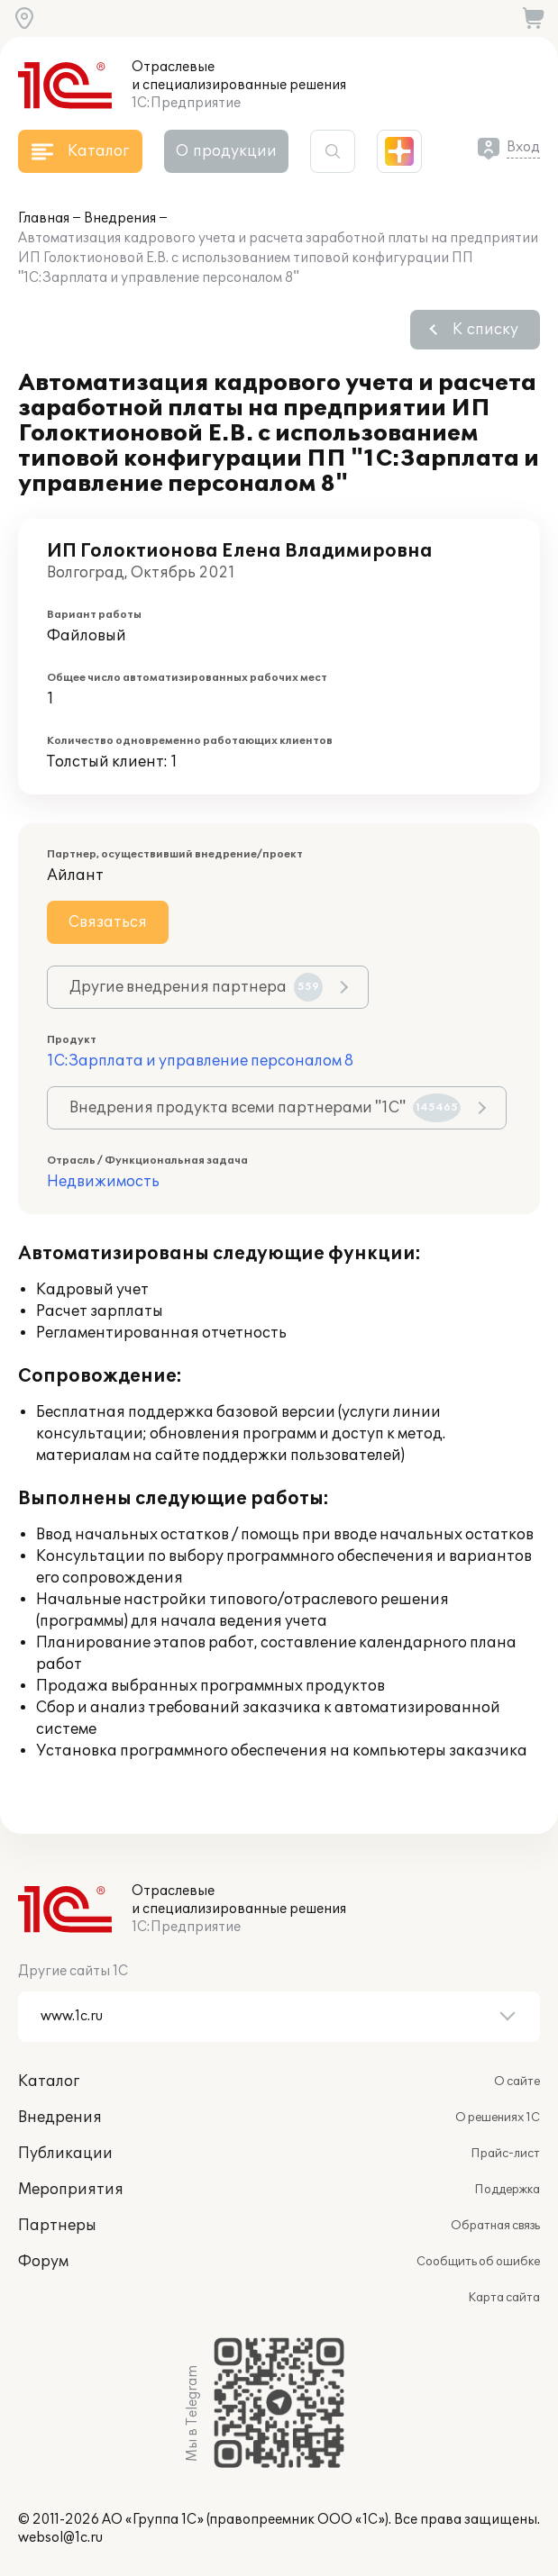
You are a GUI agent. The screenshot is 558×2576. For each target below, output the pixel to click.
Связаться (108, 922)
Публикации (65, 2154)
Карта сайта (504, 2297)
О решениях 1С (497, 2117)
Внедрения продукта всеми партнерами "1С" (265, 1107)
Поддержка (507, 2189)
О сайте (517, 2081)
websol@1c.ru (60, 2537)
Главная (43, 218)
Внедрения (120, 218)
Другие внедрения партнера (196, 987)
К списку (485, 330)
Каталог (48, 2082)
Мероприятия (70, 2190)
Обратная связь (495, 2225)
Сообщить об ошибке (478, 2261)
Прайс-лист (505, 2153)
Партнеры (57, 2226)
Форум (43, 2262)
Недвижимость (103, 1182)
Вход (523, 147)
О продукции (226, 151)
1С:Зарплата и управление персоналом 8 (200, 1061)
